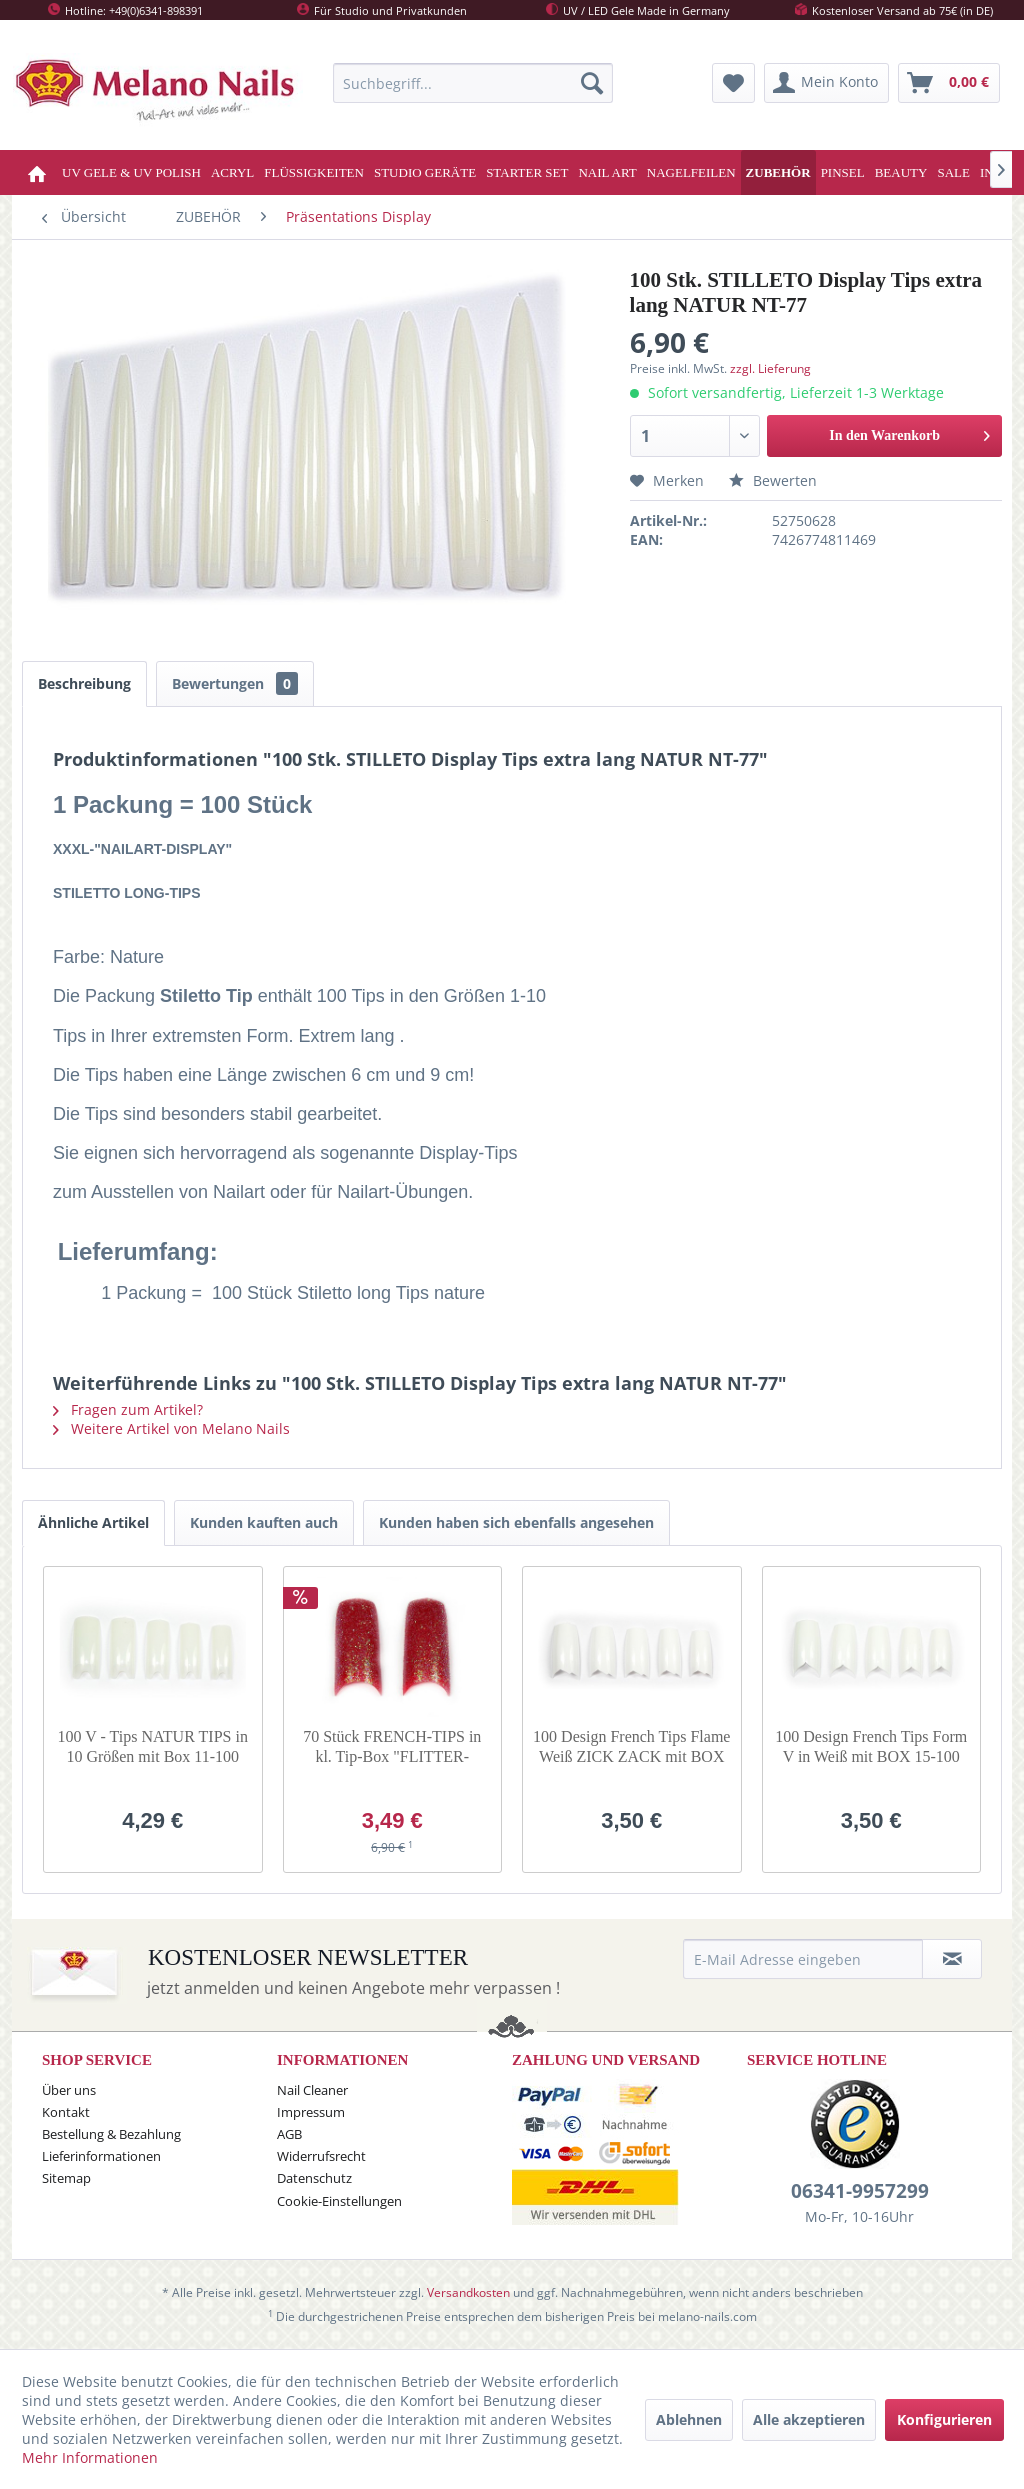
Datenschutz (314, 2178)
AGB (289, 2134)
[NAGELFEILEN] (691, 172)
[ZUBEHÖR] (778, 172)
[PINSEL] (843, 172)
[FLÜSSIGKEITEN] (314, 172)
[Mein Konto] (826, 83)
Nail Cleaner (312, 2090)
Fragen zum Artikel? (128, 1409)
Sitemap (66, 2178)
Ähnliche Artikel (93, 1522)
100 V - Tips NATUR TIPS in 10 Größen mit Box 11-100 (153, 1746)
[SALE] (953, 172)
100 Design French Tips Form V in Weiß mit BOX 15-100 (871, 1746)
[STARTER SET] (527, 172)
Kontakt (66, 2112)
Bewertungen (235, 683)
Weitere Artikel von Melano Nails (171, 1428)
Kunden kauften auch (264, 1522)
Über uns (69, 2090)
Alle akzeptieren (809, 2419)
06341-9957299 (860, 2191)
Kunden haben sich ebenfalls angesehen (516, 1522)
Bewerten (773, 480)
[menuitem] (473, 83)
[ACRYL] (232, 172)
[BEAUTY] (901, 172)
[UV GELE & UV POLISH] (131, 172)
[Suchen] (592, 83)
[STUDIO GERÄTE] (425, 172)
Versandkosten (468, 2292)
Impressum (311, 2112)
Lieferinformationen (101, 2156)
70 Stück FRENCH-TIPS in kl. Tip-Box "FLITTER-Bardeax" (392, 1747)
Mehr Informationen (90, 2457)
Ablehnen (689, 2419)
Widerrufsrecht (321, 2156)
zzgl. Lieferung (770, 368)
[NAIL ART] (607, 172)
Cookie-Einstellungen (339, 2201)
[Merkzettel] (733, 83)
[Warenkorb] (949, 83)
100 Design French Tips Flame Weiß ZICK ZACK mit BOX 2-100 (631, 1747)
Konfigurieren (944, 2419)
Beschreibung (84, 683)
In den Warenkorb (909, 431)
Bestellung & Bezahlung (111, 2134)
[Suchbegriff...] (473, 83)
